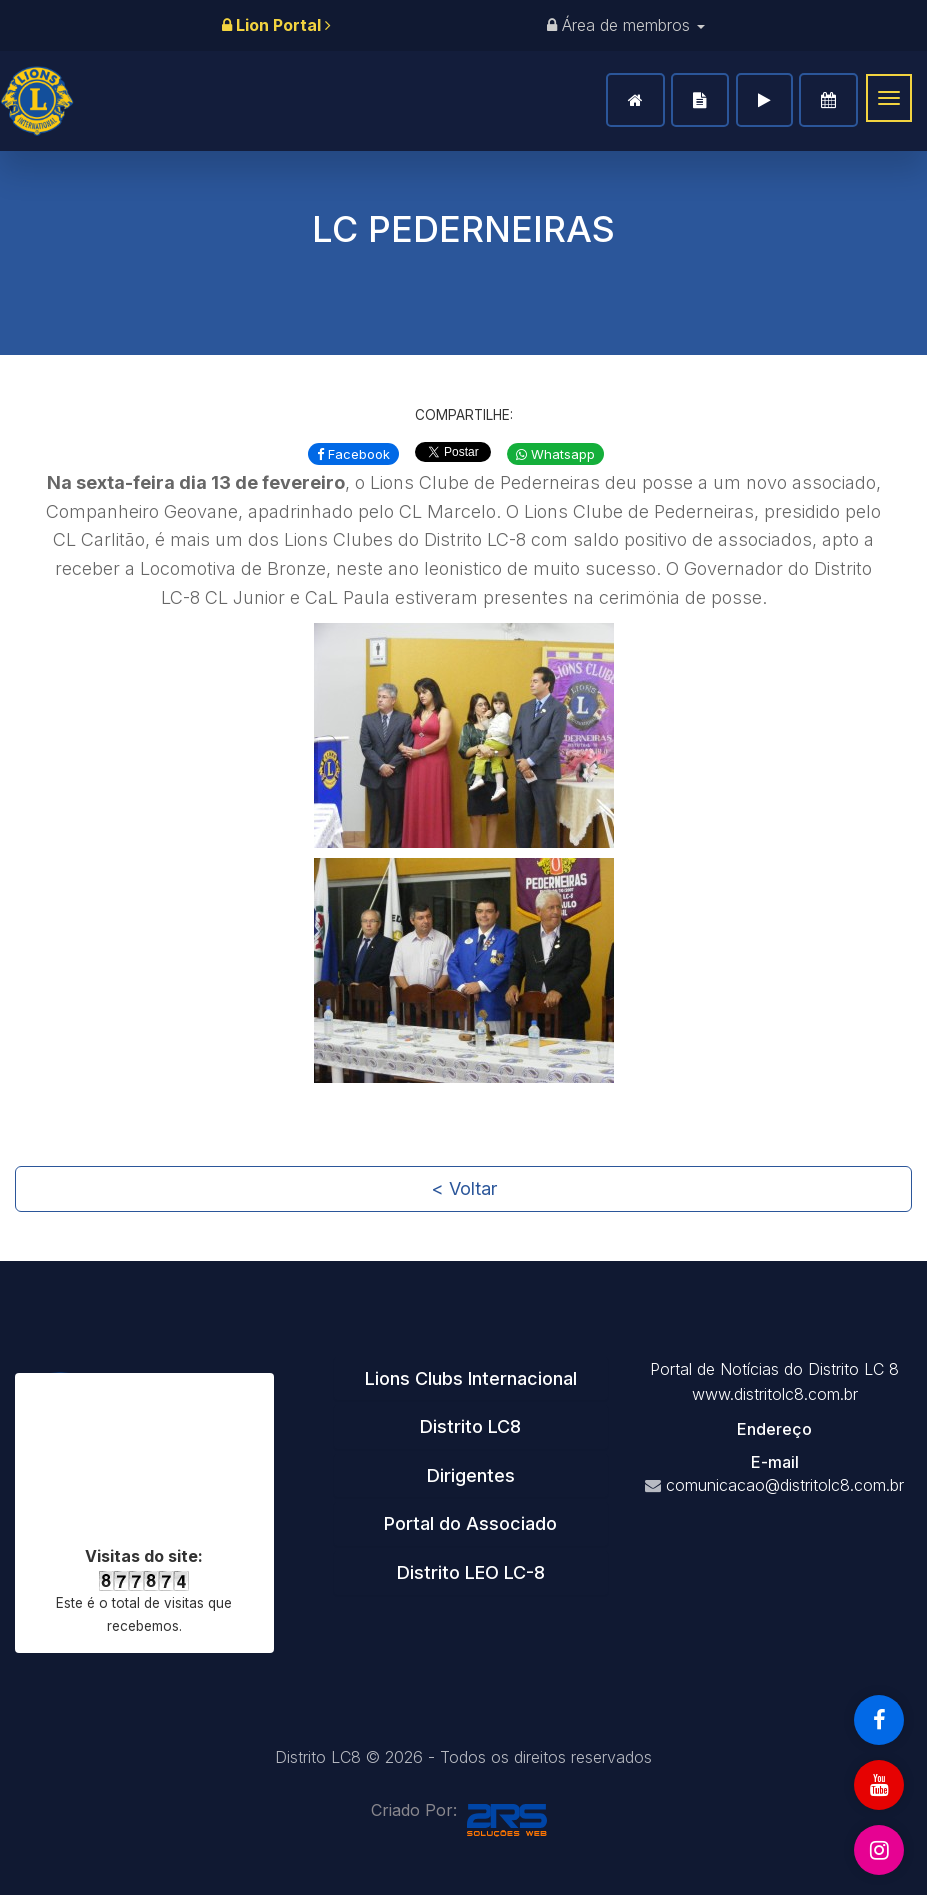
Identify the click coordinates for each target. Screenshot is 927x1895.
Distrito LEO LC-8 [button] (471, 1572)
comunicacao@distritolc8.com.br (785, 1485)
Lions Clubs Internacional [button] (471, 1378)
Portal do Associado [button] (470, 1523)
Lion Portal (276, 25)
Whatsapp (555, 454)
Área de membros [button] (626, 25)
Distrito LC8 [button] (470, 1426)
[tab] (471, 1379)
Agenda (828, 100)
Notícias (700, 100)
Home (635, 100)
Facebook (353, 454)
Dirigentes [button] (471, 1475)
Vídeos (764, 100)
